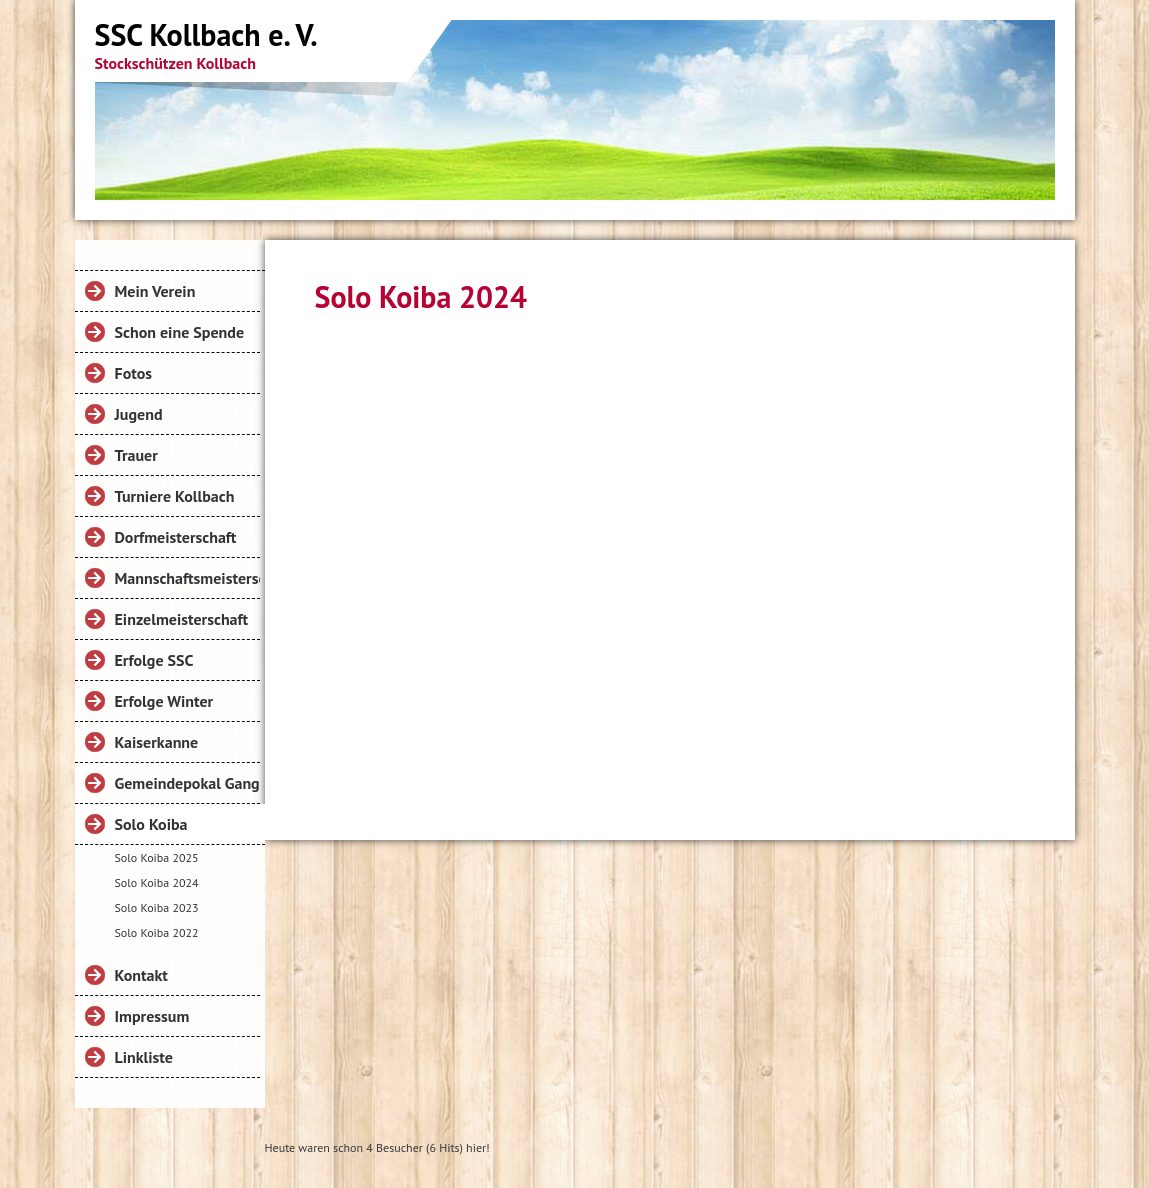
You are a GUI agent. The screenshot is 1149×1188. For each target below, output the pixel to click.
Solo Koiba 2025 (157, 857)
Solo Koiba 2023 (157, 907)
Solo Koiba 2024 (157, 882)
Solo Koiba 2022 (157, 932)
